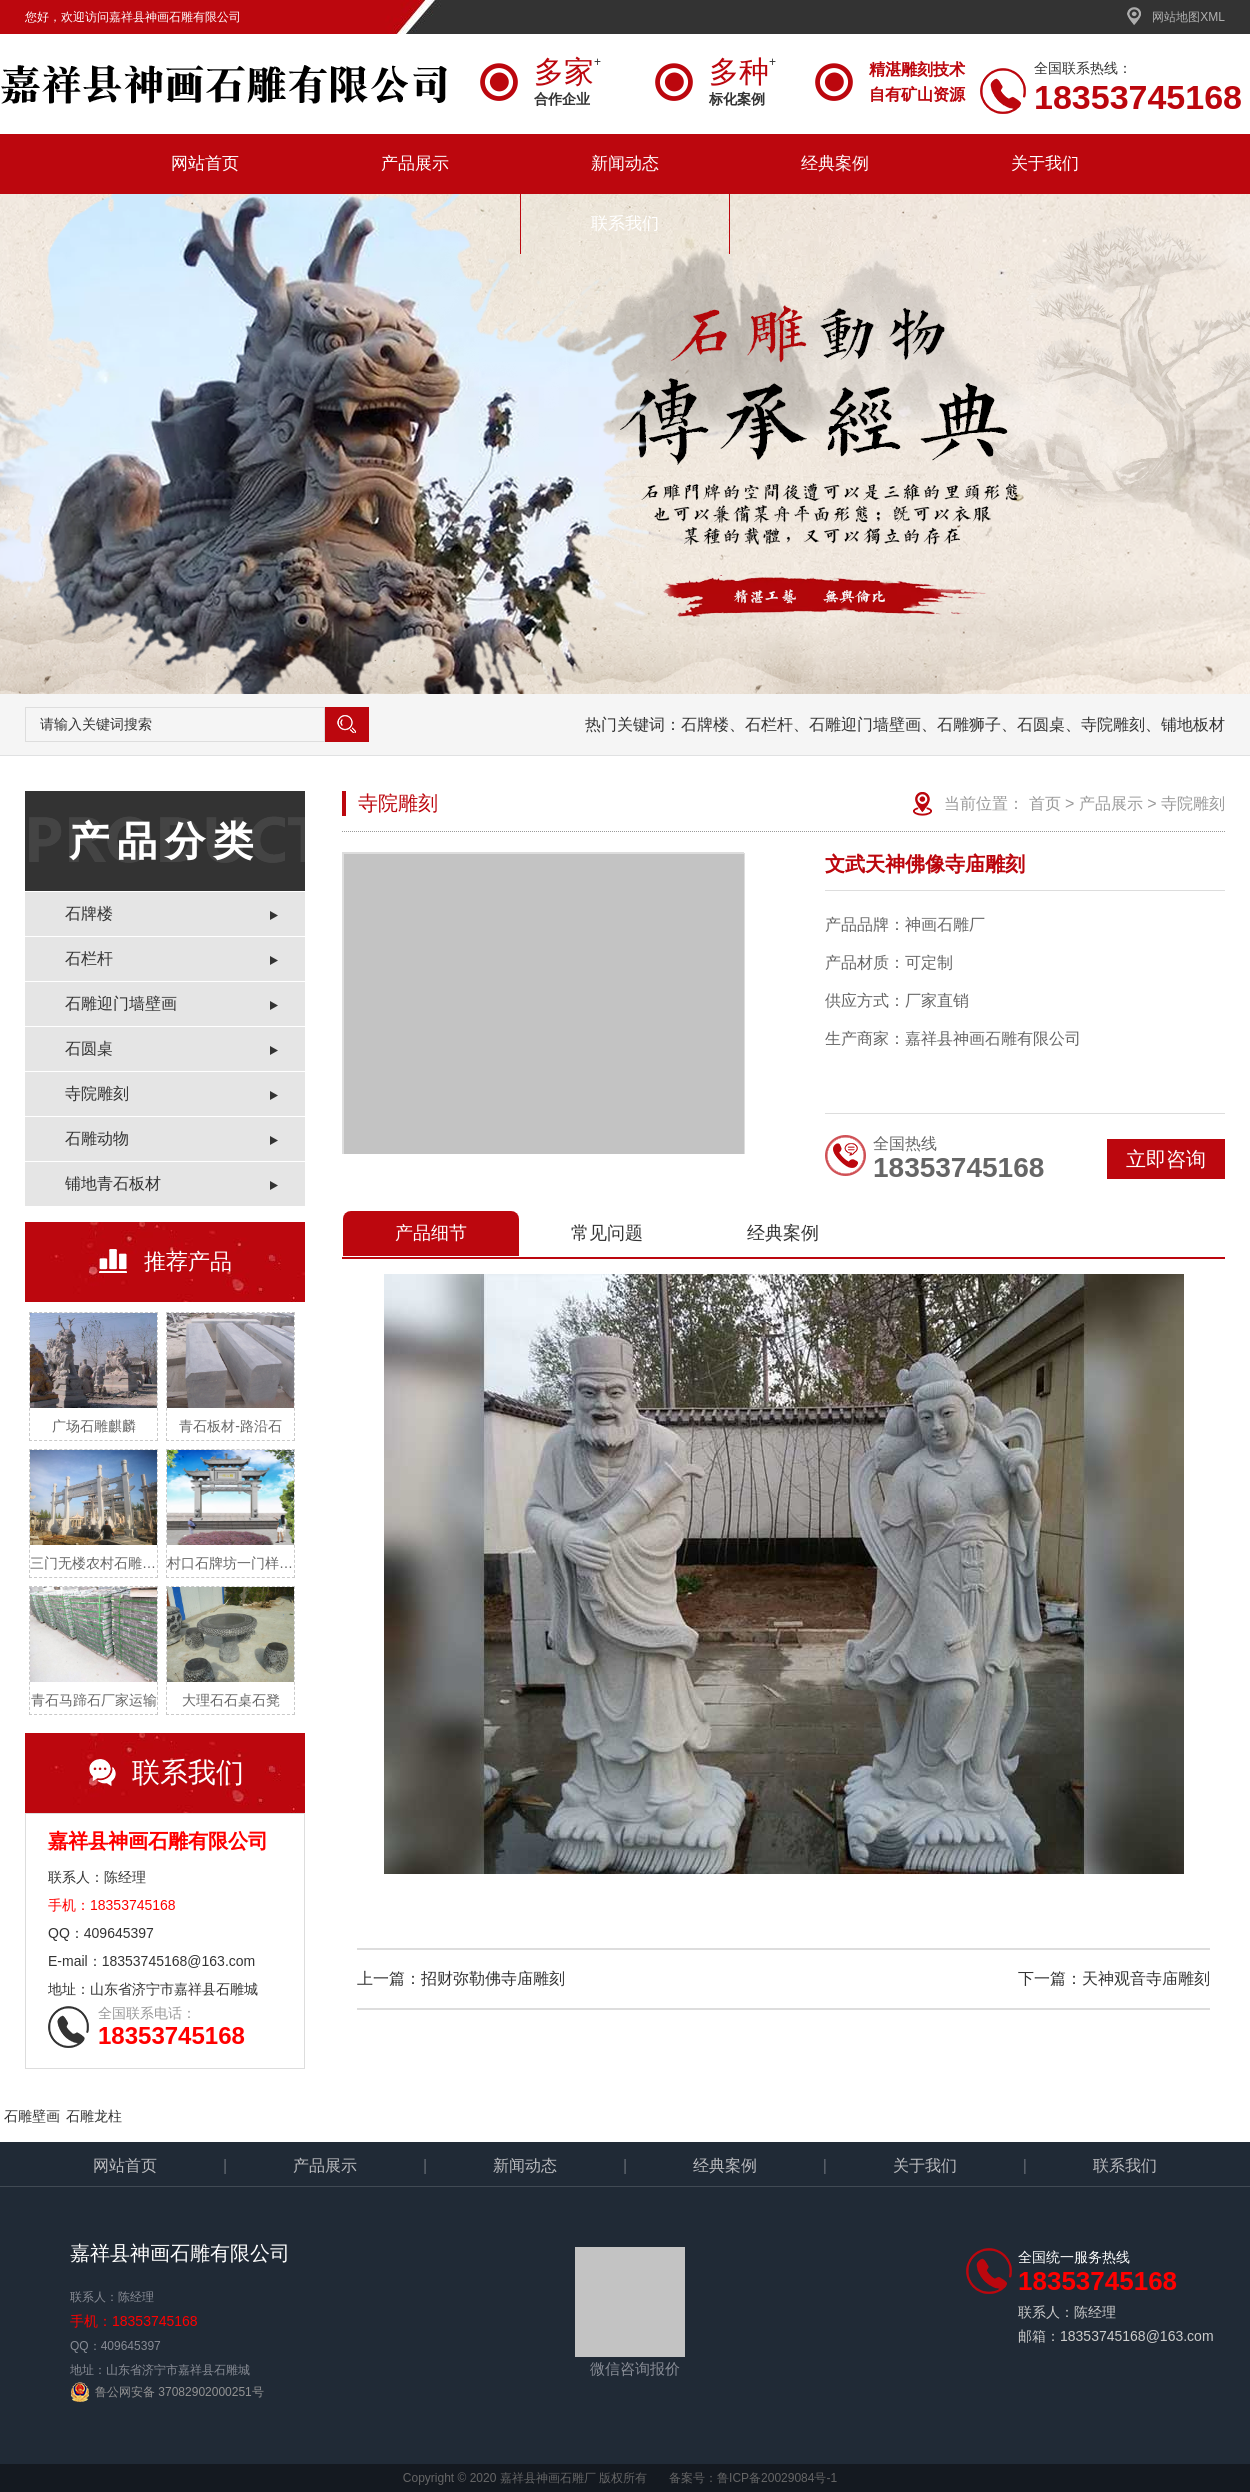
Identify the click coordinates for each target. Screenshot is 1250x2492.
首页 (1045, 803)
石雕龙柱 (94, 2116)
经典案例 (835, 163)
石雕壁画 (32, 2116)
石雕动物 (97, 1138)
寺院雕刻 (97, 1093)
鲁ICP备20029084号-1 (777, 2478)
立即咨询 (1166, 1159)
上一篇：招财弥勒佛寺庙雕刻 (461, 1978)
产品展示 (415, 163)
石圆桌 (89, 1048)
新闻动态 (625, 163)
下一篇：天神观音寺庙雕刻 (1114, 1978)
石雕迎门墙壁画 (121, 1003)
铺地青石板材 (113, 1183)
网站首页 (205, 163)
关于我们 (1045, 163)
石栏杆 (89, 958)
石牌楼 (89, 913)
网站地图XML (1175, 17)
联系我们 (625, 223)
